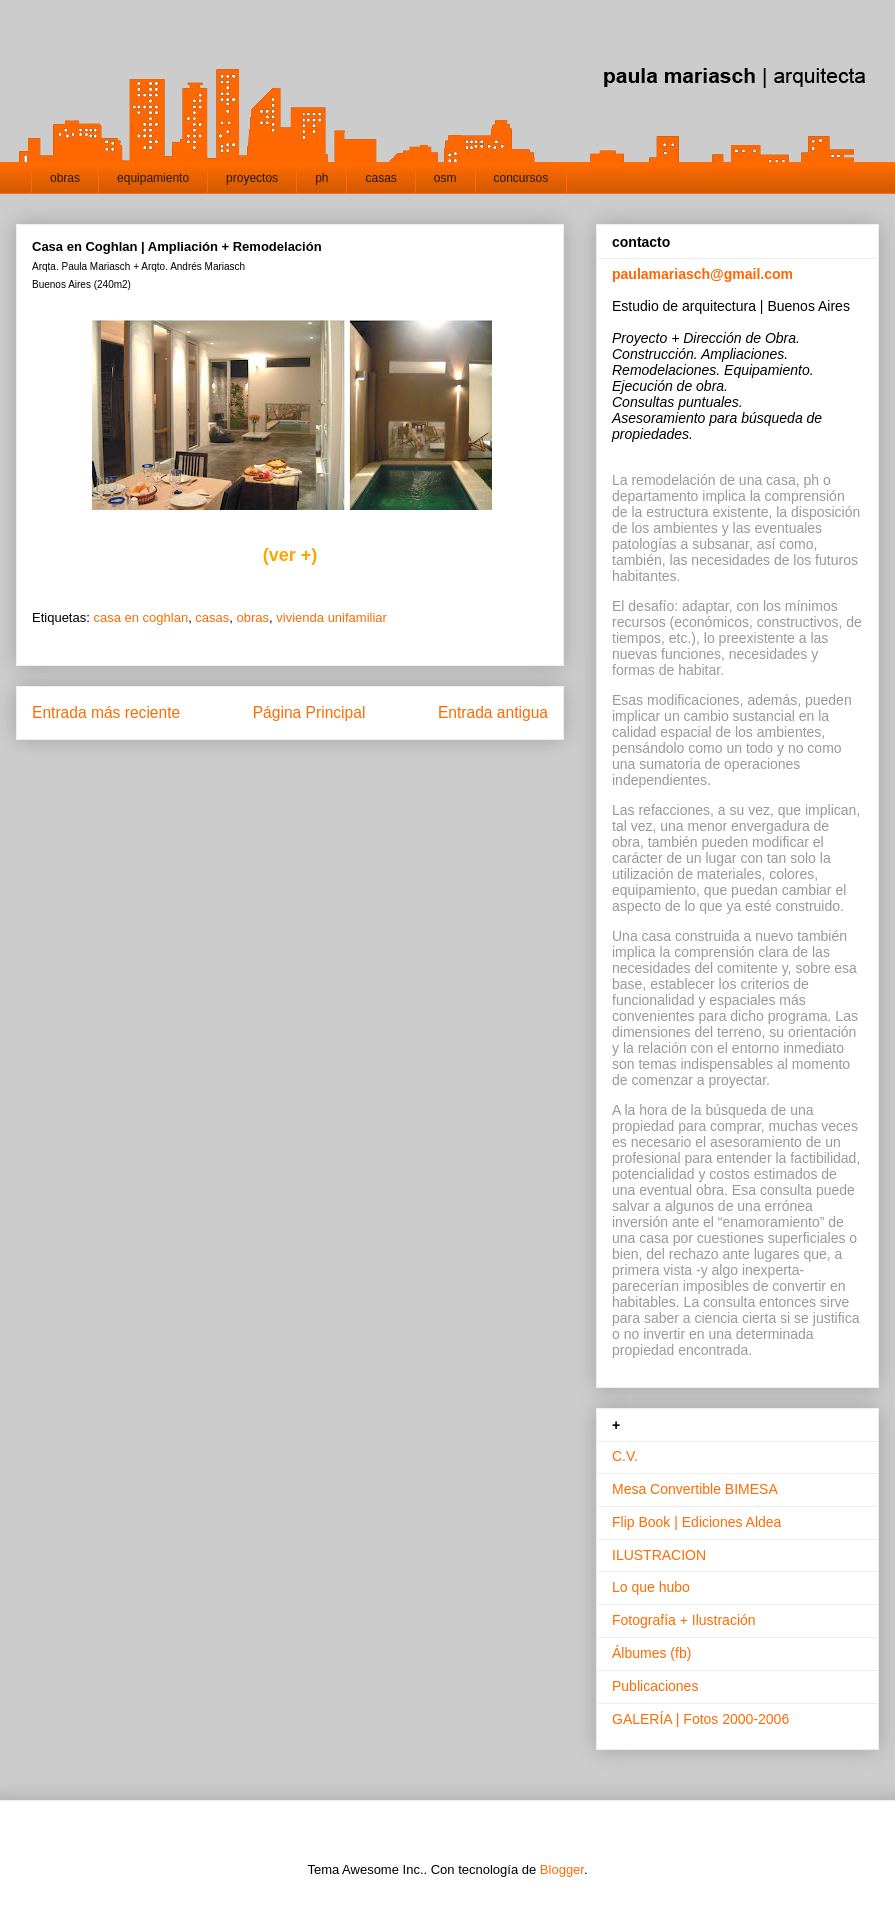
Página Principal (309, 712)
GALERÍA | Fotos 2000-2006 (700, 1719)
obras (65, 178)
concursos (521, 178)
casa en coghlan (140, 617)
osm (445, 178)
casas (380, 178)
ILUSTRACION (659, 1555)
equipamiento (153, 178)
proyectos (252, 178)
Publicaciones (655, 1686)
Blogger (562, 1869)
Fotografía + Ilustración (684, 1620)
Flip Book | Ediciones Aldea (696, 1522)
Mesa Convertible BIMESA (695, 1489)
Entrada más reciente (106, 712)
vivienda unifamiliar (331, 617)
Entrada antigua (493, 712)
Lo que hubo (651, 1587)
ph (321, 178)
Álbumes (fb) (651, 1653)
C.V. (625, 1456)
